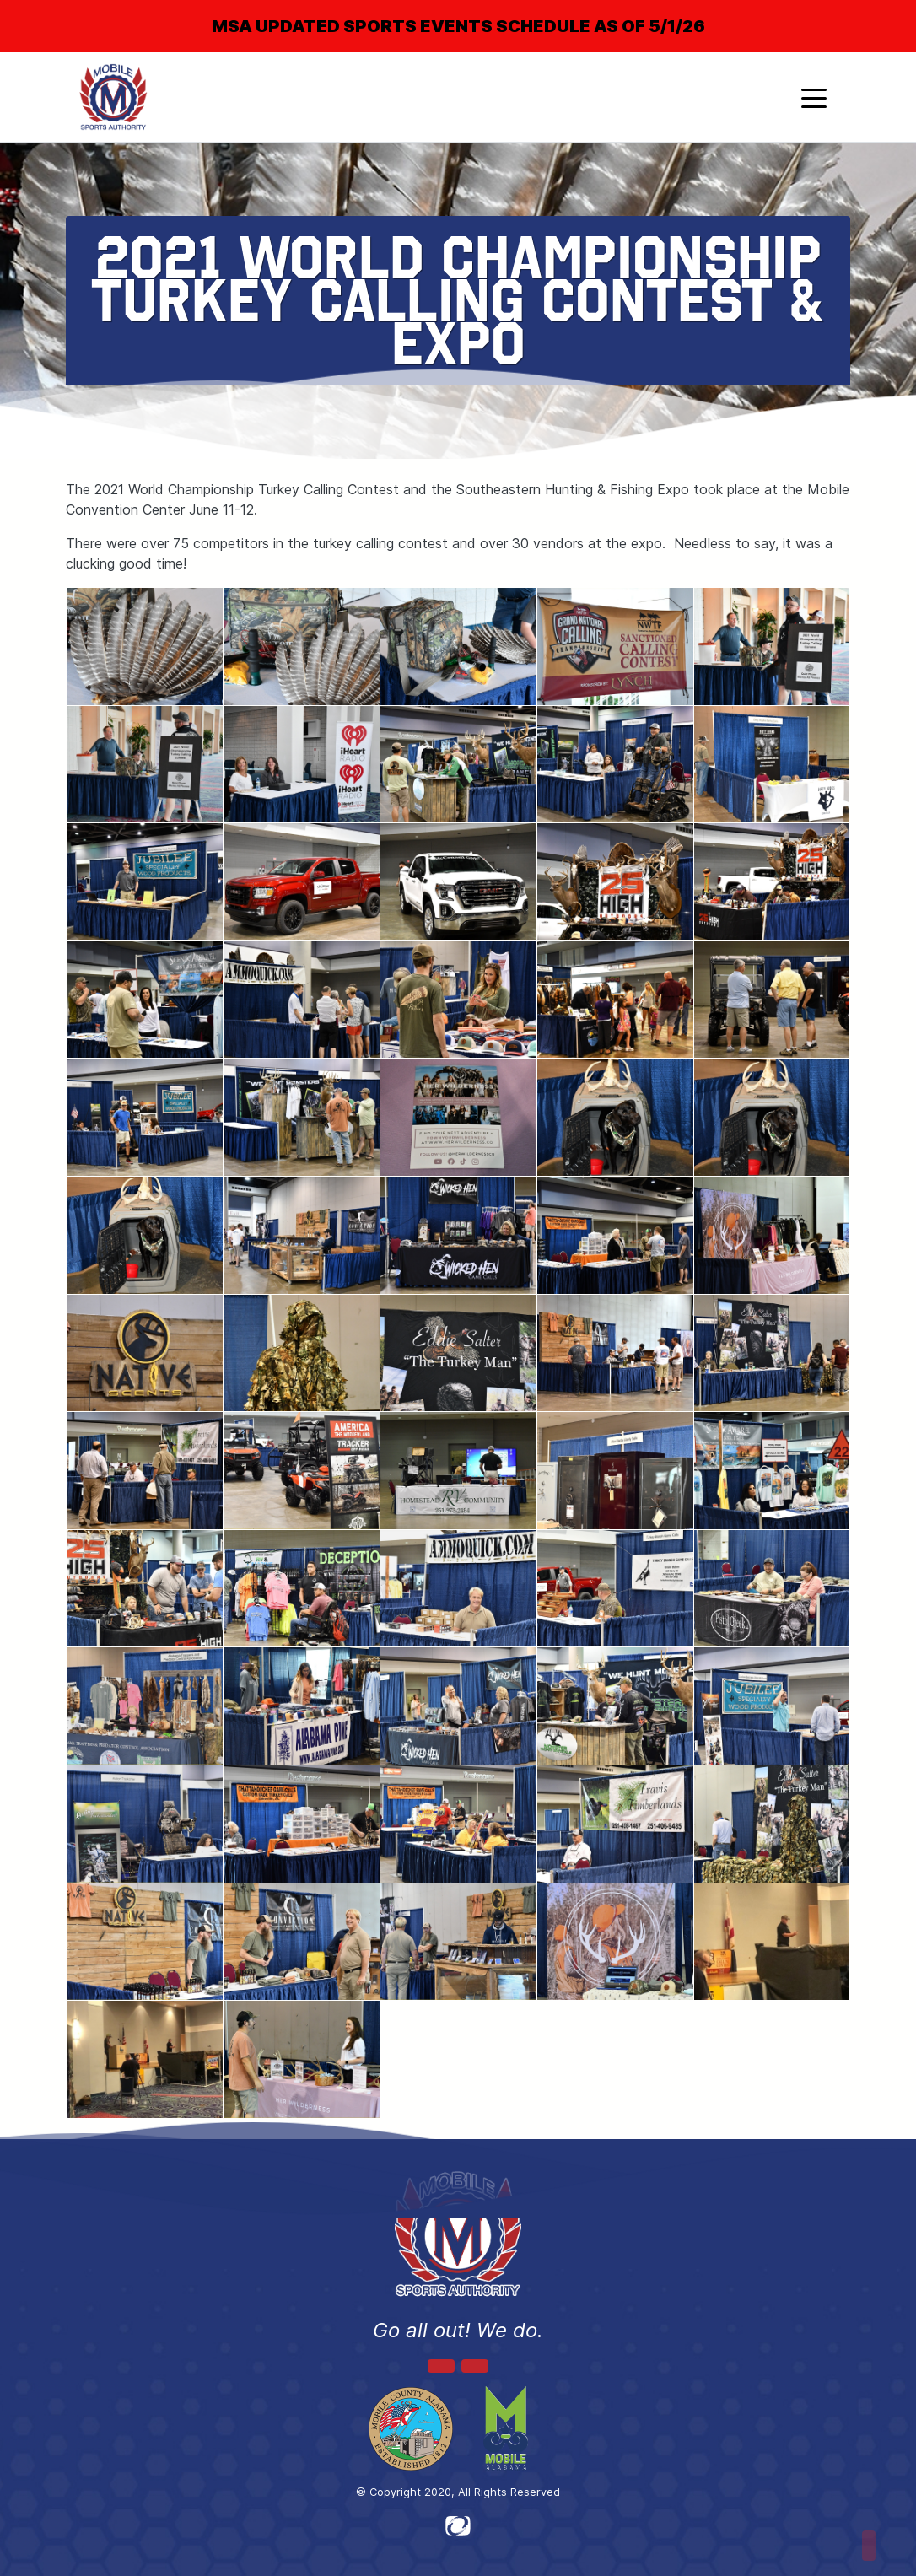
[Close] (875, 11)
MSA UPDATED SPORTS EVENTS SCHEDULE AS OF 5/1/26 (458, 26)
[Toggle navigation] (814, 97)
